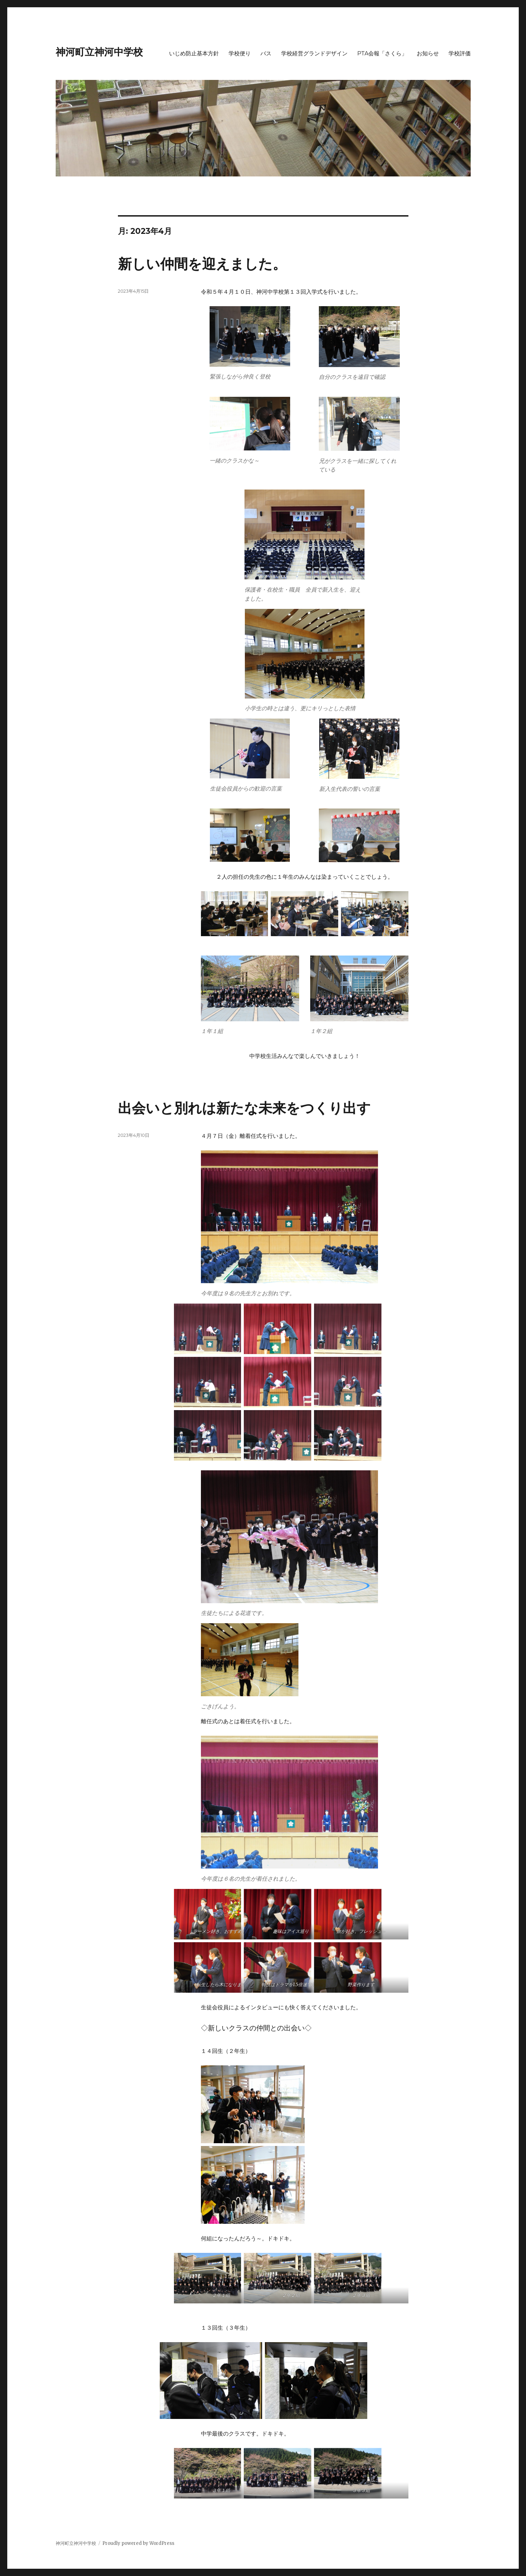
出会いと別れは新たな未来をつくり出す (244, 1107)
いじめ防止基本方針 (194, 53)
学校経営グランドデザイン (314, 53)
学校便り (240, 53)
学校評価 (460, 53)
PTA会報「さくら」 (382, 53)
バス (265, 53)
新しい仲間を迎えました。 (202, 263)
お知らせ (428, 53)
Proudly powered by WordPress (138, 2543)
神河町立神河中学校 (99, 52)
